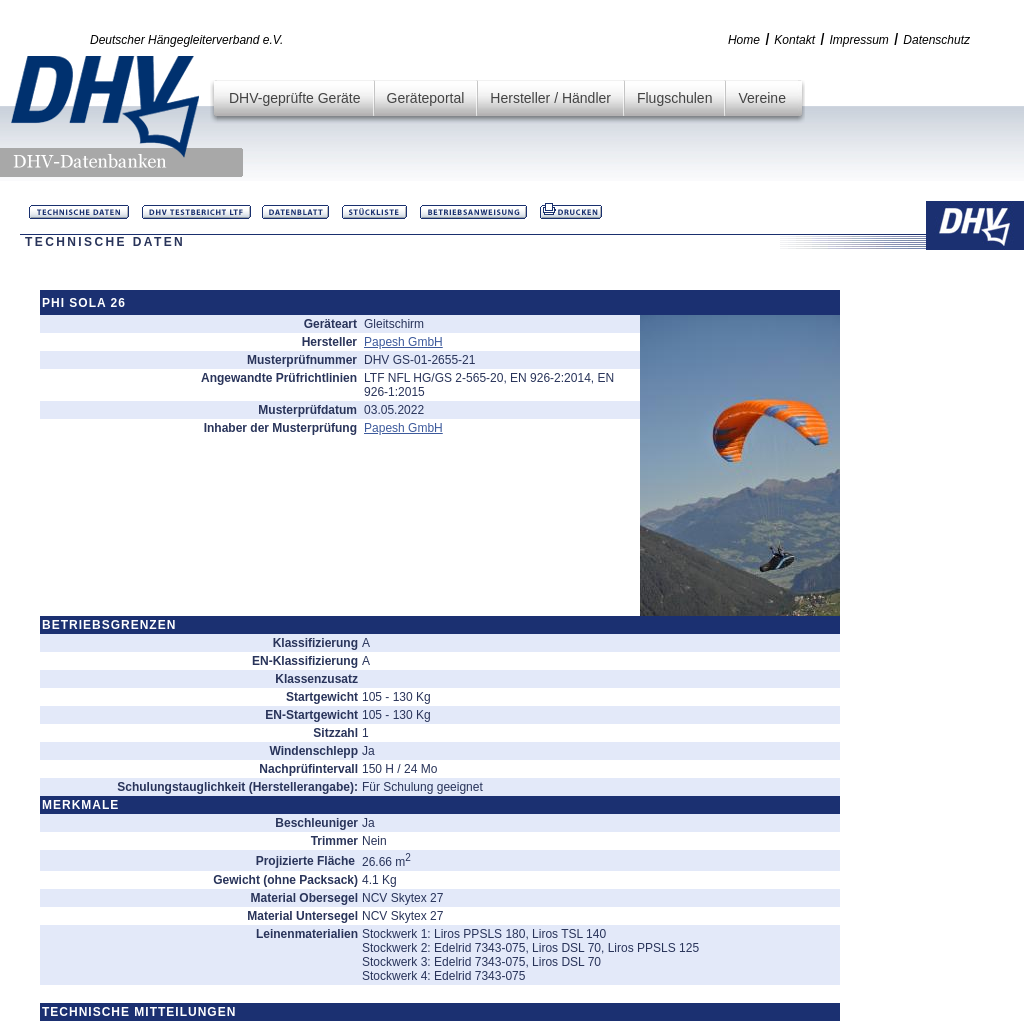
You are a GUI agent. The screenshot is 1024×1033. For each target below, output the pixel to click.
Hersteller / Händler (550, 98)
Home (744, 40)
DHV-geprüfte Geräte (295, 98)
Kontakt (794, 40)
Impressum (859, 40)
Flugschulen (675, 98)
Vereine (761, 98)
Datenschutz (936, 40)
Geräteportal (426, 98)
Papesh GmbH (403, 342)
